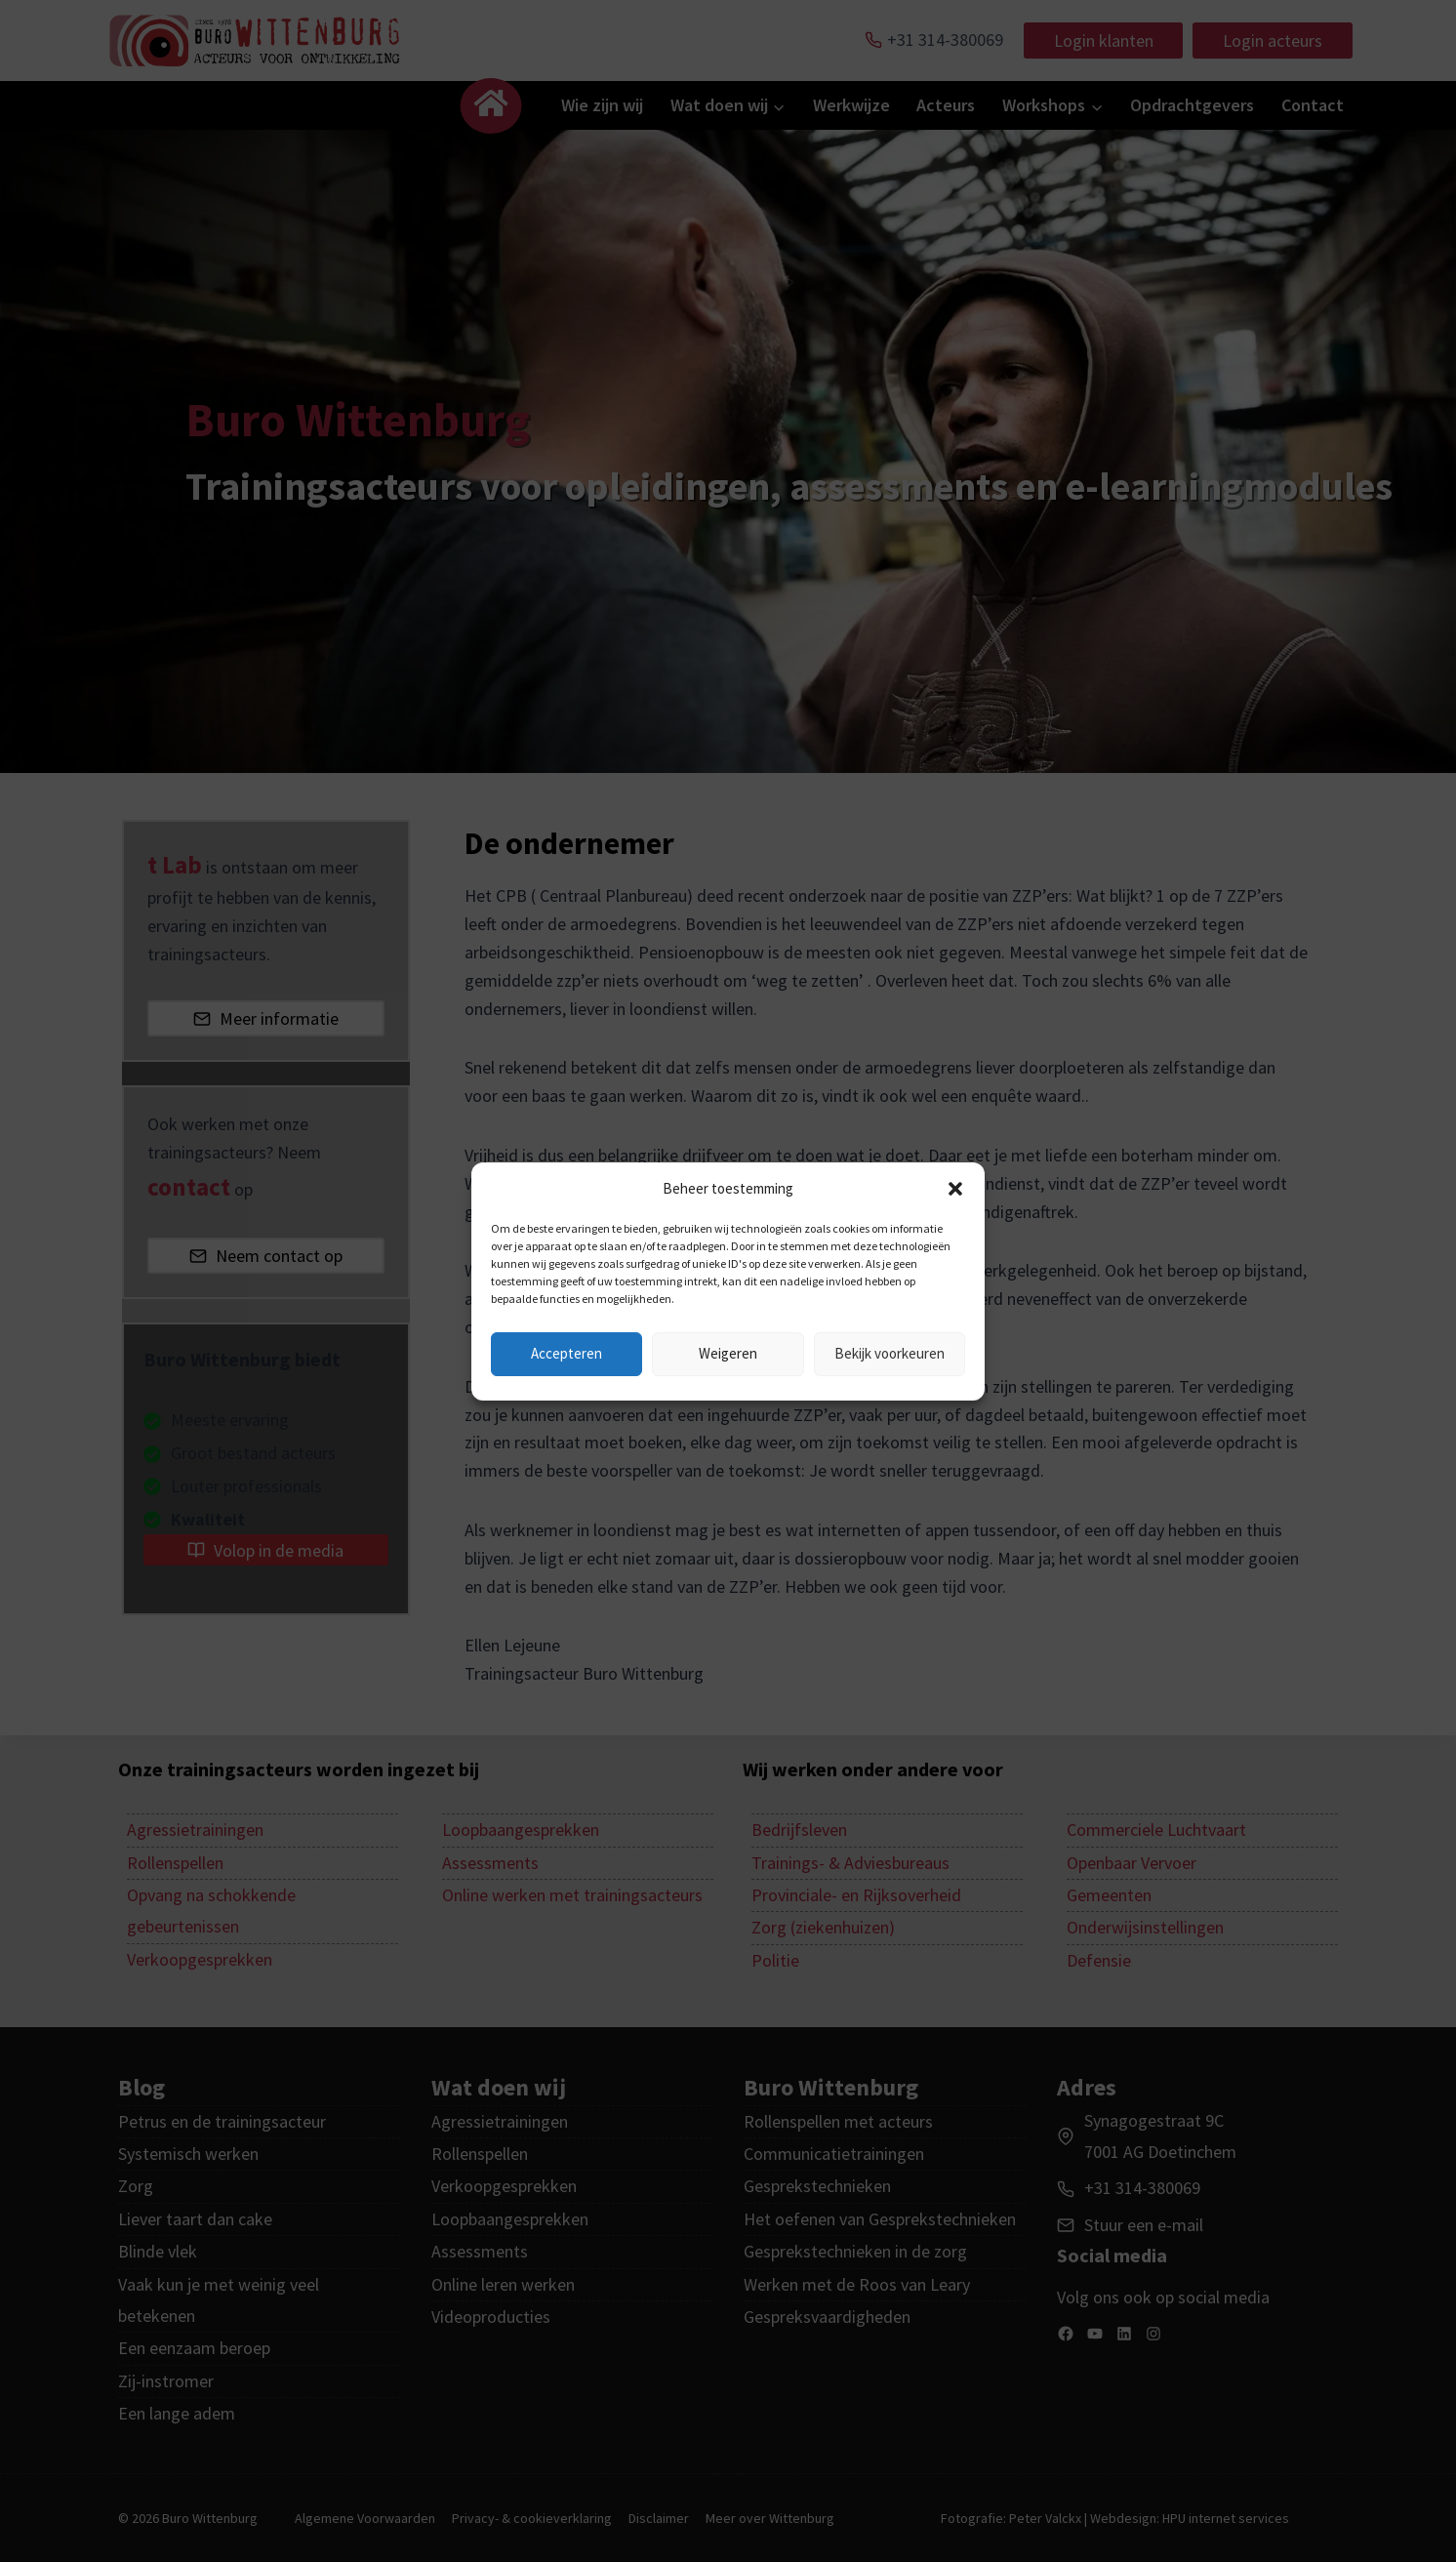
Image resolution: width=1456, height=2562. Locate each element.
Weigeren (728, 1353)
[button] (955, 1189)
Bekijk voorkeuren (889, 1353)
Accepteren (566, 1353)
